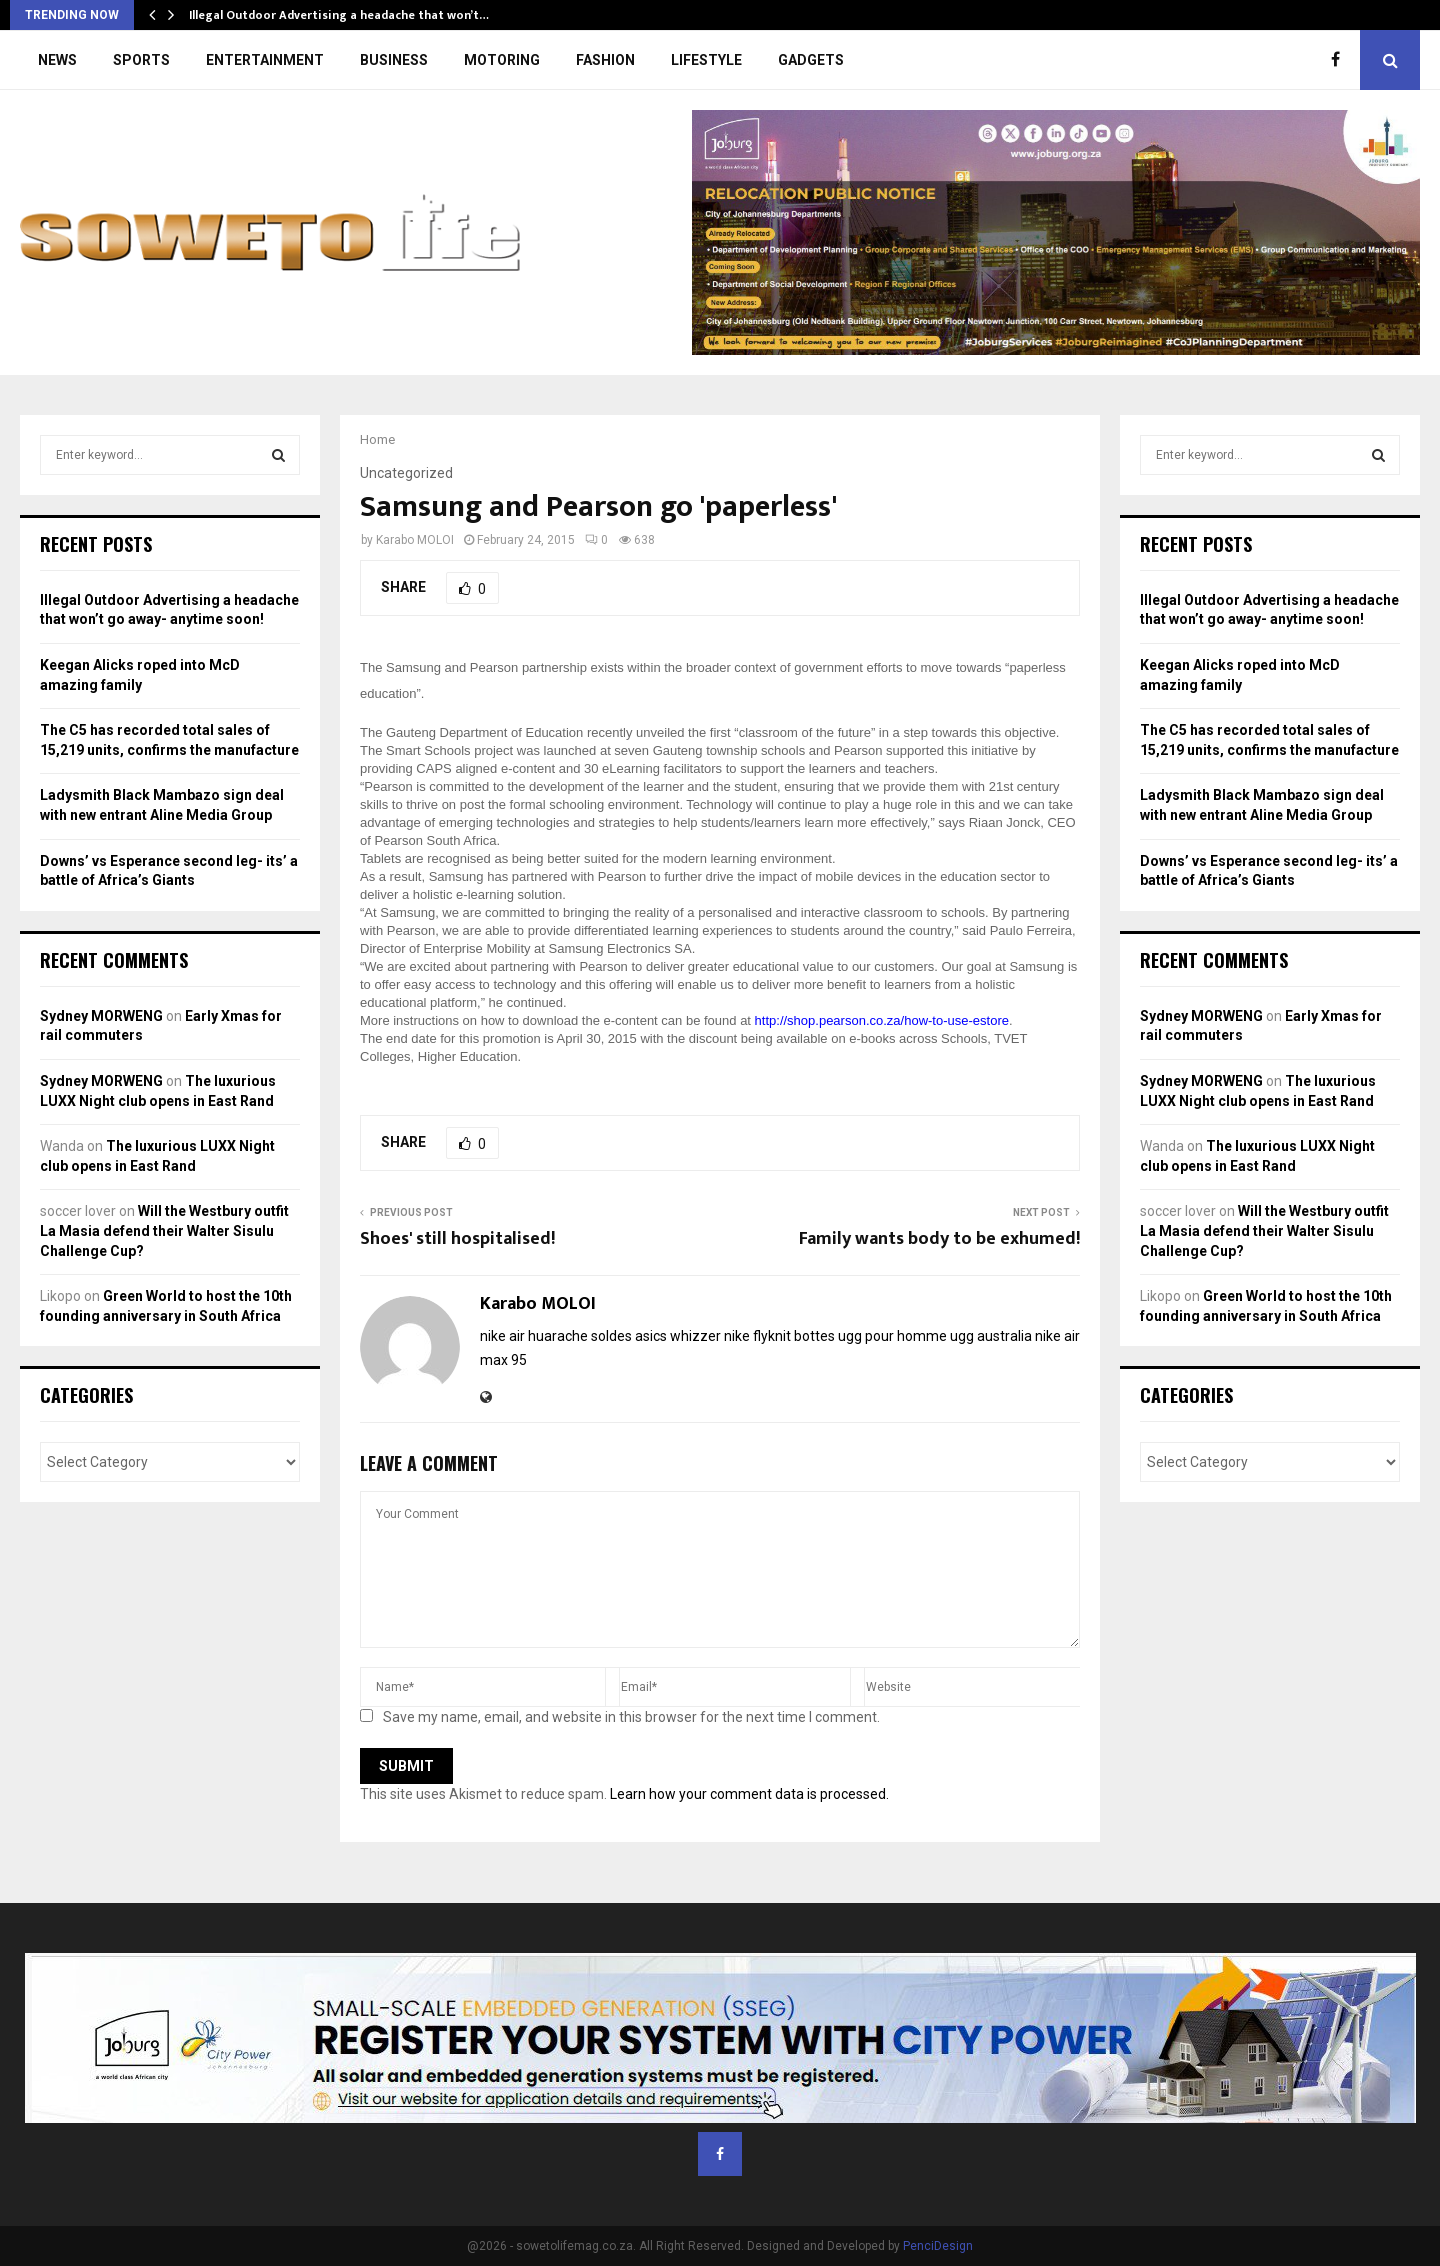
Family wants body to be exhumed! (939, 1239)
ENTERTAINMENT (265, 60)
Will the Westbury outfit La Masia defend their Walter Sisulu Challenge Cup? (164, 1230)
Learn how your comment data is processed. (749, 1794)
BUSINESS (394, 60)
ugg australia (991, 1336)
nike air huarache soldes (556, 1336)
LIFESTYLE (706, 60)
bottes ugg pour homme (870, 1336)
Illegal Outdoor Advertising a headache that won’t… (339, 15)
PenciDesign (938, 2246)
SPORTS (141, 60)
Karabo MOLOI (415, 540)
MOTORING (502, 60)
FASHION (605, 60)
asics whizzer (678, 1336)
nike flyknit (757, 1336)
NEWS (57, 60)
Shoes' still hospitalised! (457, 1239)
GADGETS (811, 60)
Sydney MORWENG (101, 1016)
